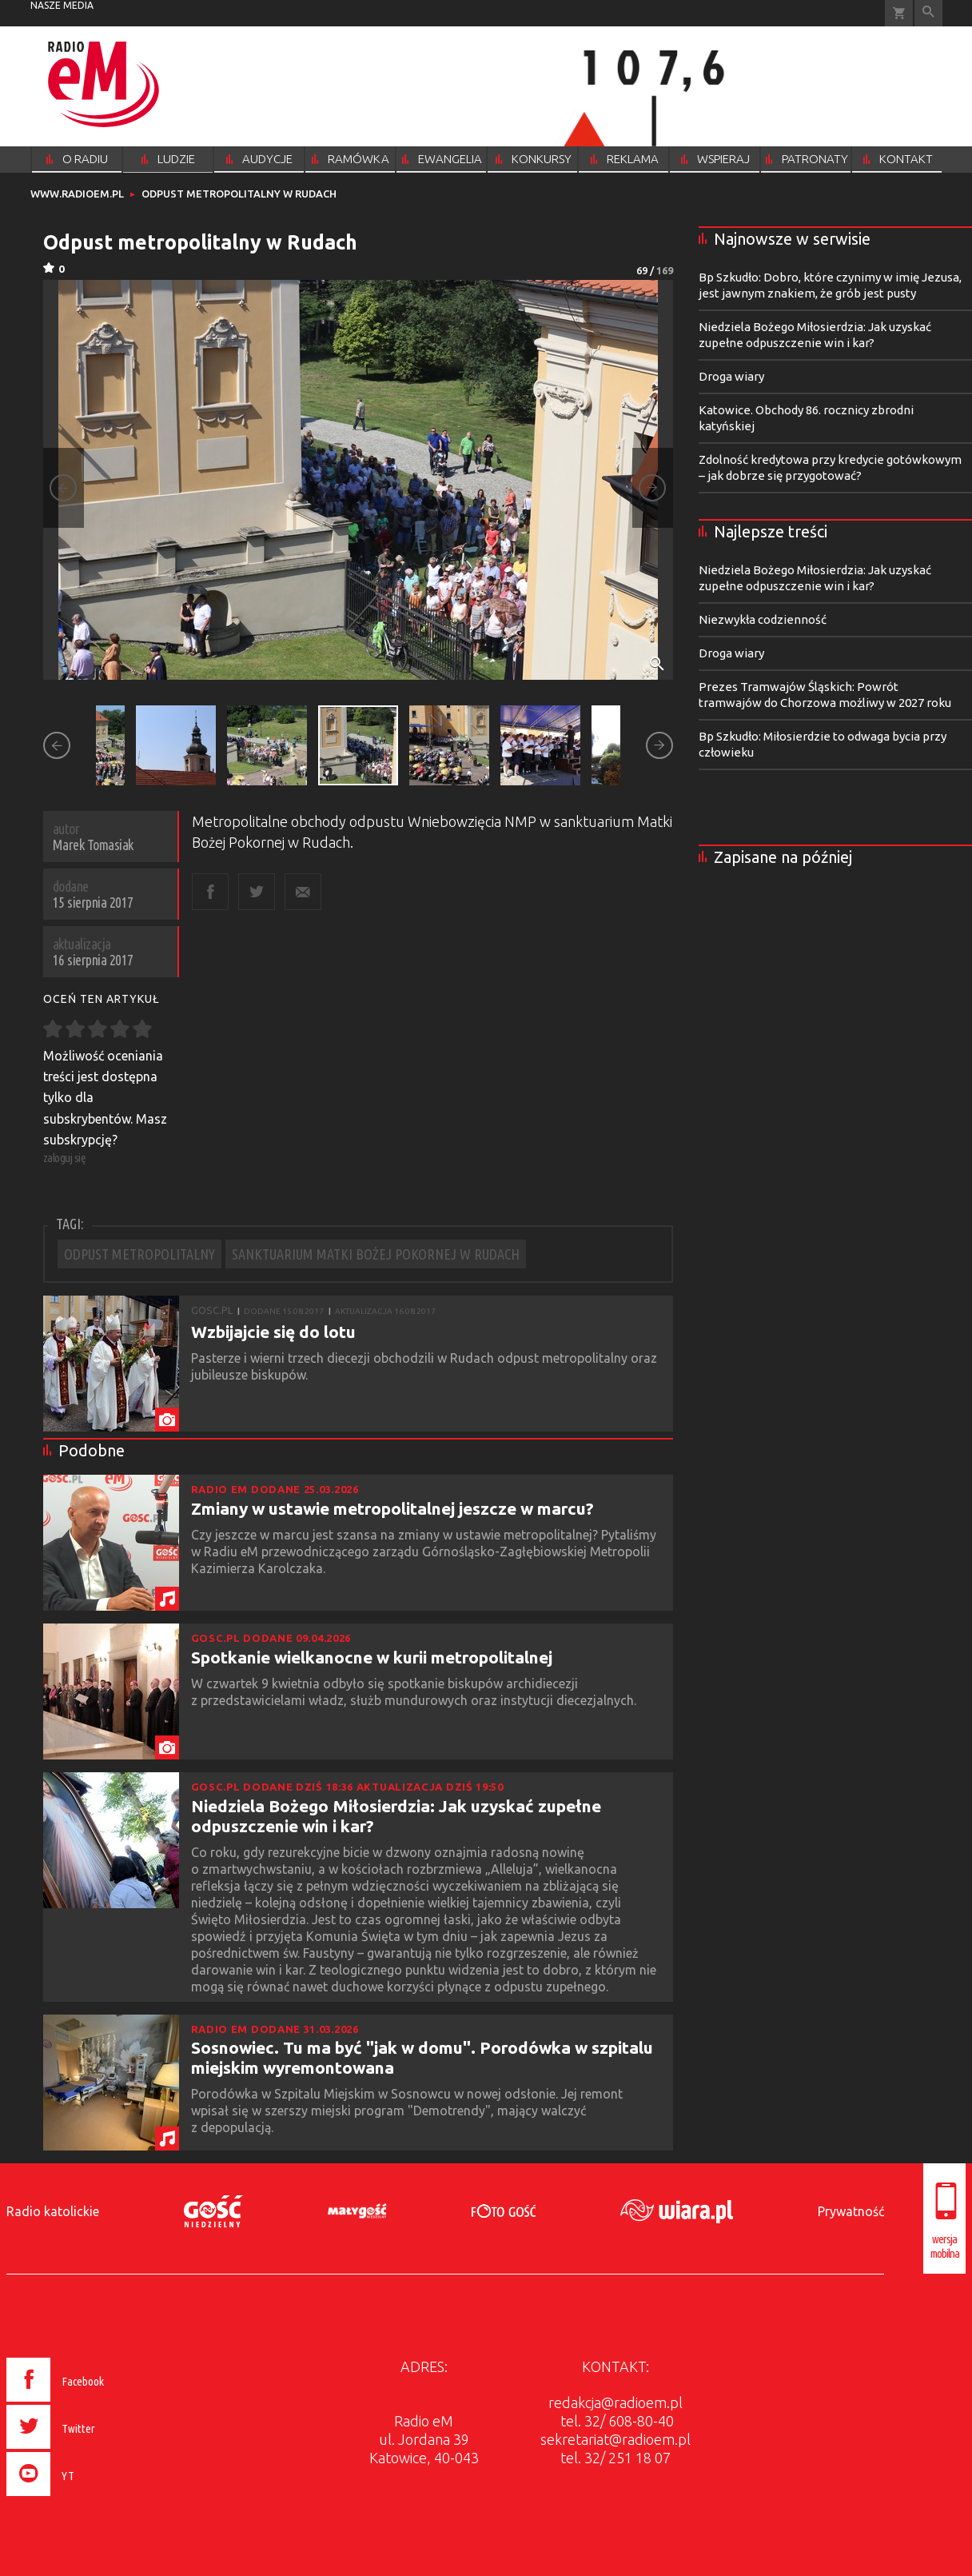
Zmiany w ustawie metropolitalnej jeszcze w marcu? (392, 1508)
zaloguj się (64, 1157)
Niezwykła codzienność (763, 619)
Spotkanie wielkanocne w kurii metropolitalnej (371, 1657)
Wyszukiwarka (928, 13)
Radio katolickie (52, 2211)
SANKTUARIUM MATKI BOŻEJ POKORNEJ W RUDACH (376, 1254)
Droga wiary (731, 376)
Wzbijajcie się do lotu (273, 1331)
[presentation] (89, 2498)
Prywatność (851, 2211)
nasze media (62, 5)
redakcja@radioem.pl (615, 2402)
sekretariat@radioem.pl (615, 2439)
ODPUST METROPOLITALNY (139, 1254)
